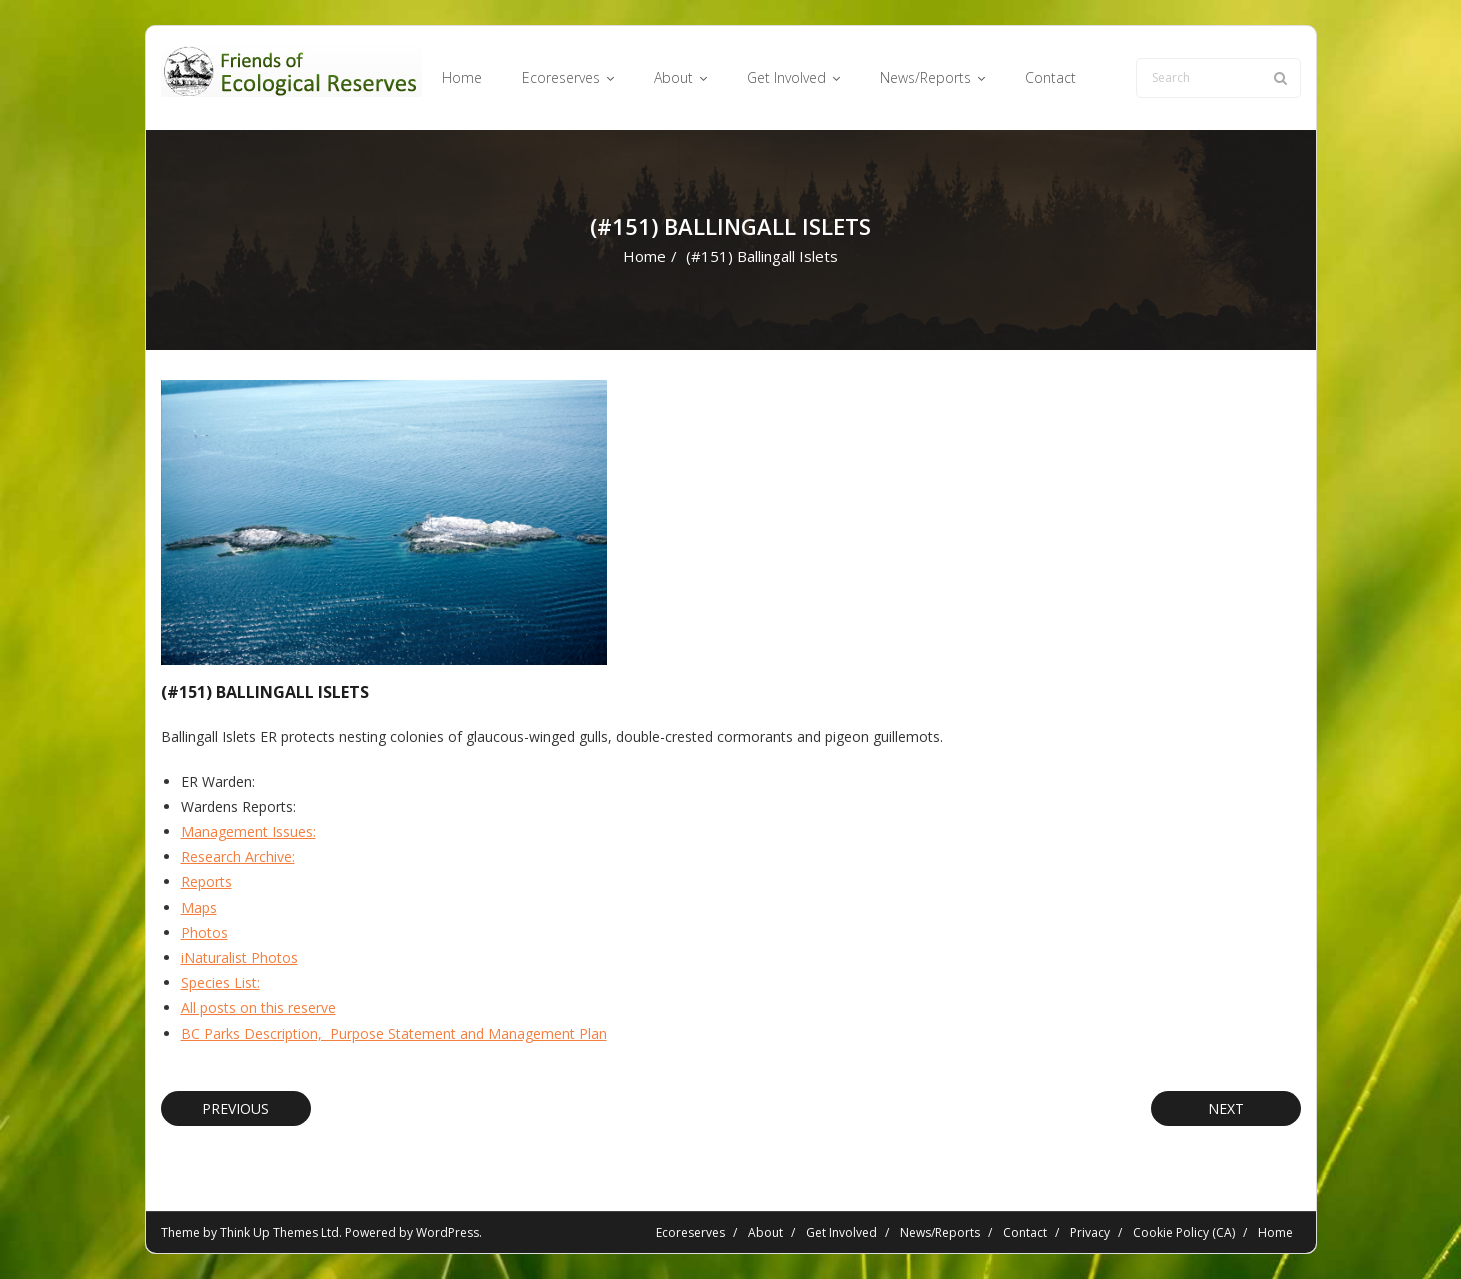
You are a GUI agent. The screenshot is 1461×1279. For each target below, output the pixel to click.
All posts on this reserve (258, 1007)
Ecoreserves (690, 1232)
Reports (206, 881)
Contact (1025, 1232)
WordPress (447, 1232)
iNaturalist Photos (239, 957)
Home (644, 256)
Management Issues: (248, 831)
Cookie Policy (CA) (1184, 1232)
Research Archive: (238, 856)
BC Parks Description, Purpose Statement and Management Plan (394, 1033)
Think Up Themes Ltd (279, 1232)
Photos (204, 932)
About (765, 1232)
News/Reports (940, 1232)
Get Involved (841, 1232)
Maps (199, 907)
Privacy (1090, 1232)
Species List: (220, 982)
